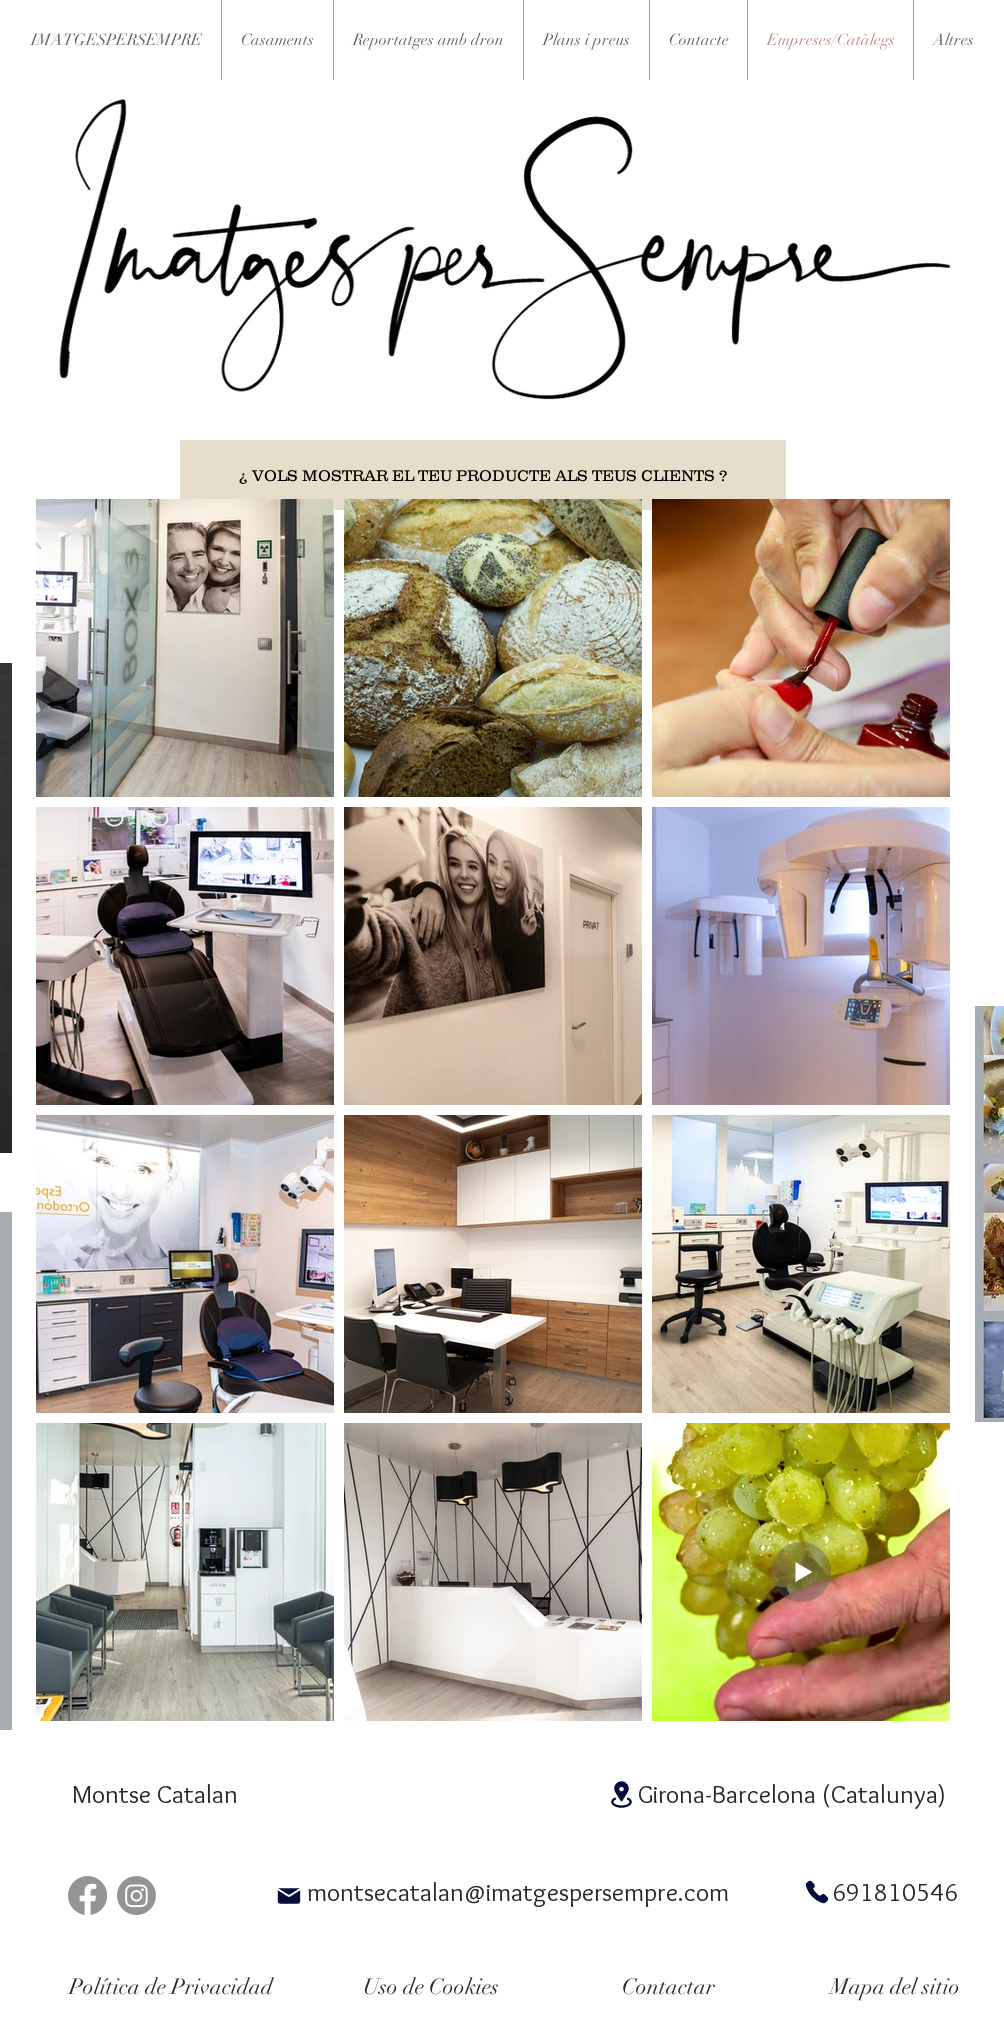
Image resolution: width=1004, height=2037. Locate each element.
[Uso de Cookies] (431, 1987)
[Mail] (289, 1896)
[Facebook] (87, 1895)
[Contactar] (668, 1987)
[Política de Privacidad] (171, 1987)
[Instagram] (136, 1895)
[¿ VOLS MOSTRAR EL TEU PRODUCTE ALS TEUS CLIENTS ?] (483, 475)
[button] (953, 40)
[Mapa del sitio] (895, 1987)
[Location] (621, 1794)
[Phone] (817, 1892)
